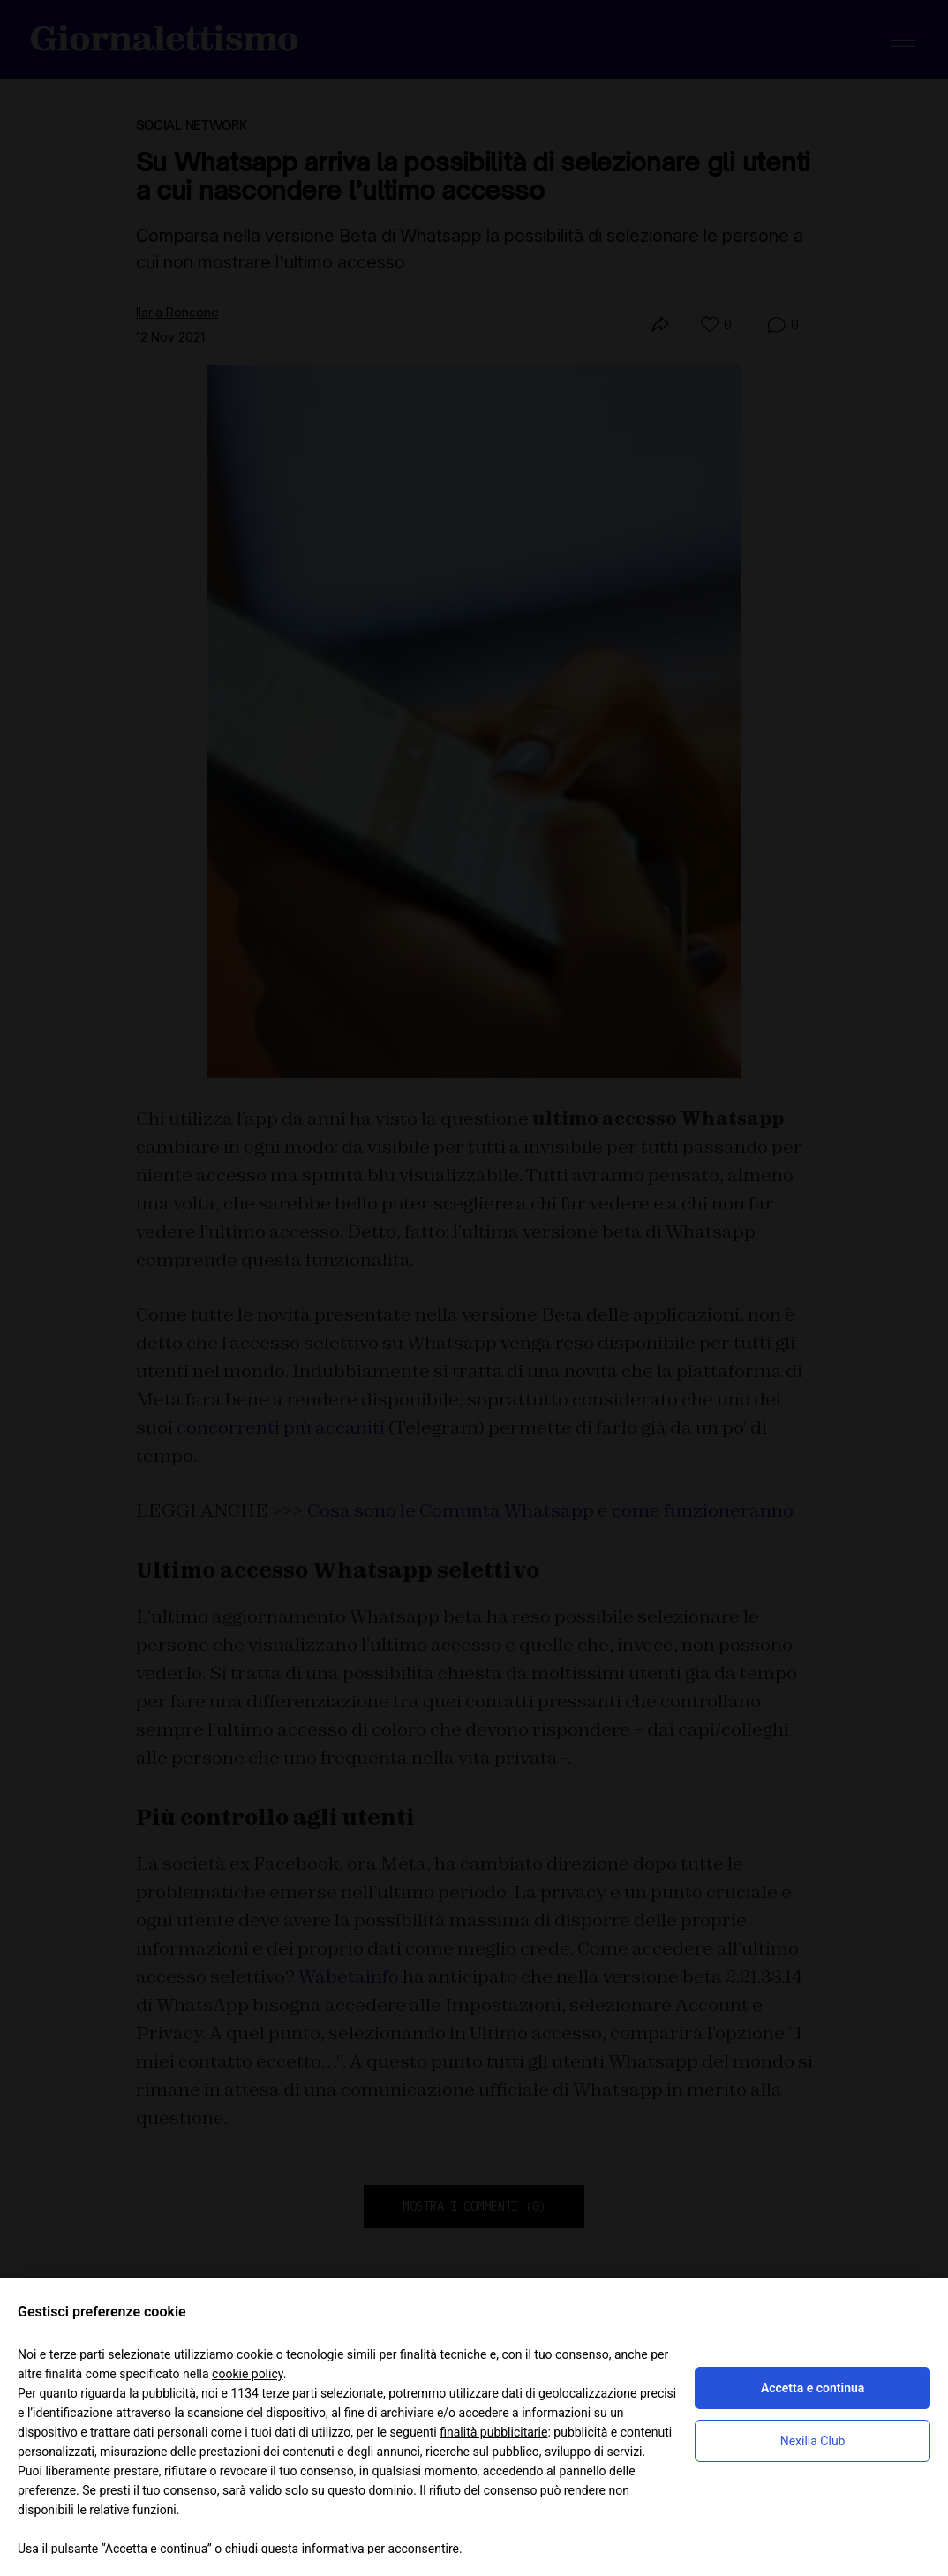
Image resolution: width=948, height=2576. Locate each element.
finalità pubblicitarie (493, 2432)
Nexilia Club (813, 2441)
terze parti (289, 2393)
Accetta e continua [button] (812, 2388)
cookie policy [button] (247, 2374)
